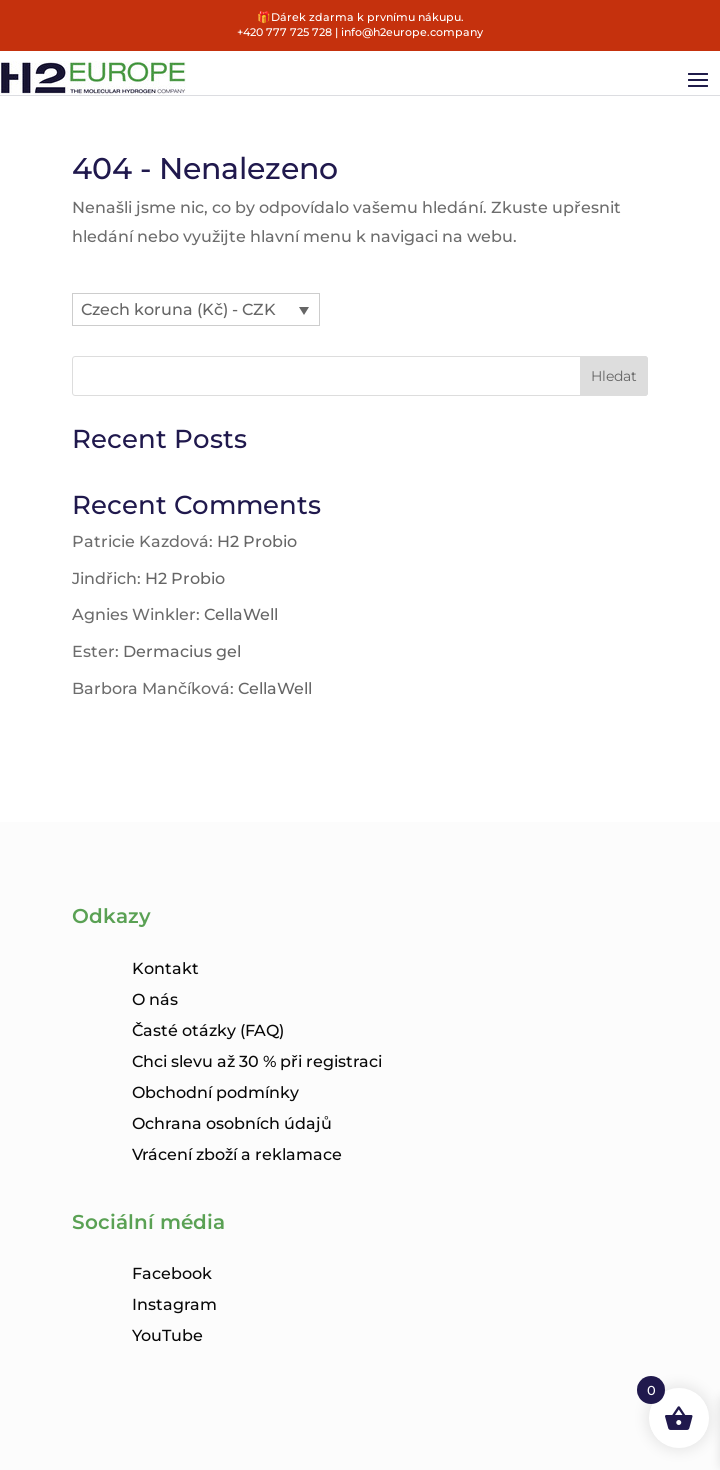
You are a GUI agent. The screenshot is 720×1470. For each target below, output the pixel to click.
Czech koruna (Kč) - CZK (178, 309)
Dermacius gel (182, 651)
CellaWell (241, 614)
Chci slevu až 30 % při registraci (257, 1061)
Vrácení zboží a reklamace (237, 1154)
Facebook (172, 1273)
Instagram (174, 1304)
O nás (155, 999)
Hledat (614, 376)
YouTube (167, 1335)
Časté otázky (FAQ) (208, 1030)
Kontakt (165, 968)
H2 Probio (257, 541)
